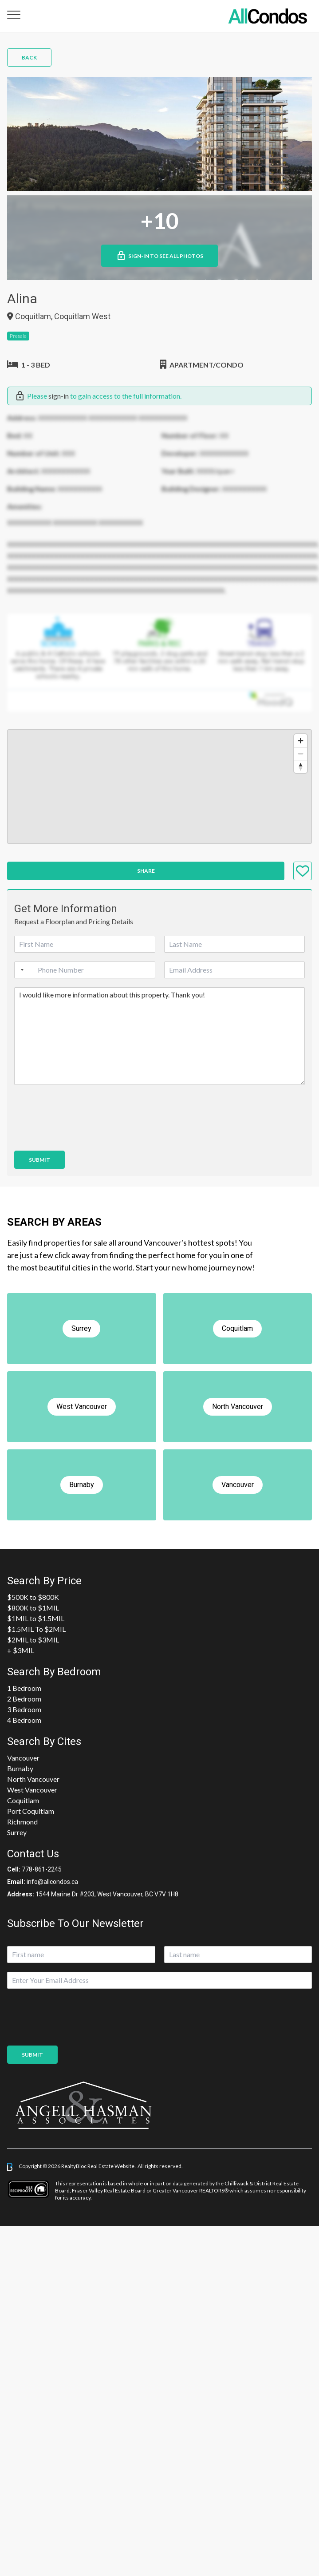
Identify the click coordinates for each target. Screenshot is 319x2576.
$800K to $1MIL (33, 1607)
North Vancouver (33, 1779)
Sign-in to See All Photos (159, 255)
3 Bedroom (24, 1709)
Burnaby (20, 1768)
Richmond (22, 1821)
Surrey (17, 1832)
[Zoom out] (300, 753)
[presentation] (81, 1136)
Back (29, 57)
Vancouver (23, 1757)
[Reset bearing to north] (300, 766)
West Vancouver (32, 1789)
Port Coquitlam (30, 1811)
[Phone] (84, 970)
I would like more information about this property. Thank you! (159, 1036)
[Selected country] (20, 970)
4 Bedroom (24, 1720)
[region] (159, 786)
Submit (39, 1159)
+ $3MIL (20, 1650)
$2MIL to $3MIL (33, 1639)
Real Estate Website (111, 2166)
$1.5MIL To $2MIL (36, 1629)
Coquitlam (23, 1800)
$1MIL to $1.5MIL (35, 1618)
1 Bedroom (24, 1688)
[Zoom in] (300, 740)
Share (146, 870)
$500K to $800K (33, 1597)
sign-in (58, 396)
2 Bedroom (24, 1698)
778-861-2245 (42, 1869)
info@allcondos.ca (52, 1881)
